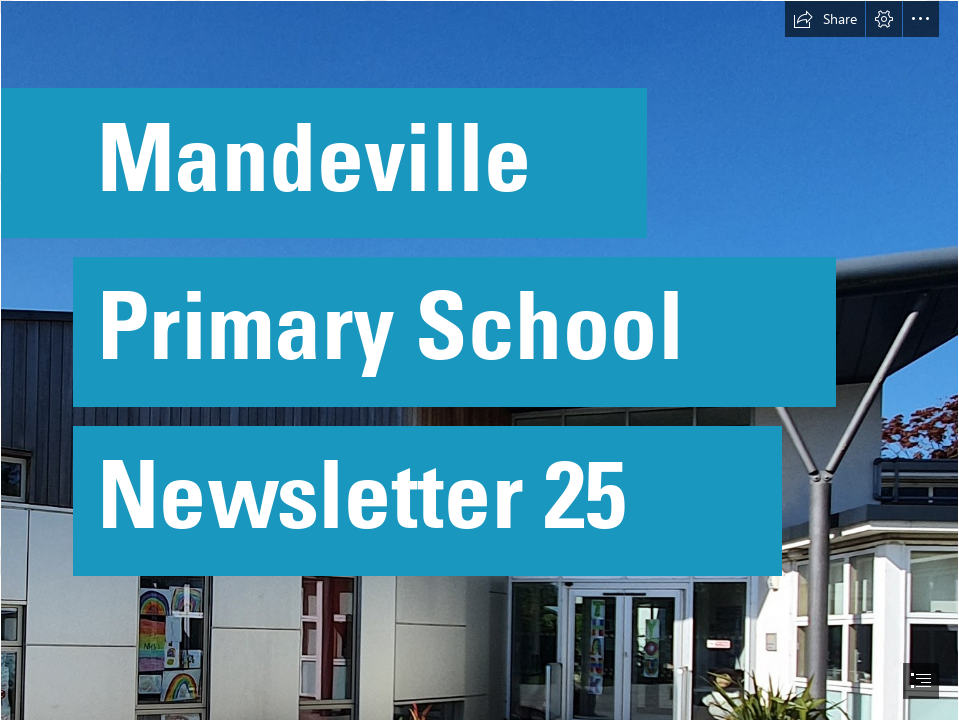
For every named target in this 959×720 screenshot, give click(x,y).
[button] (825, 19)
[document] (479, 360)
